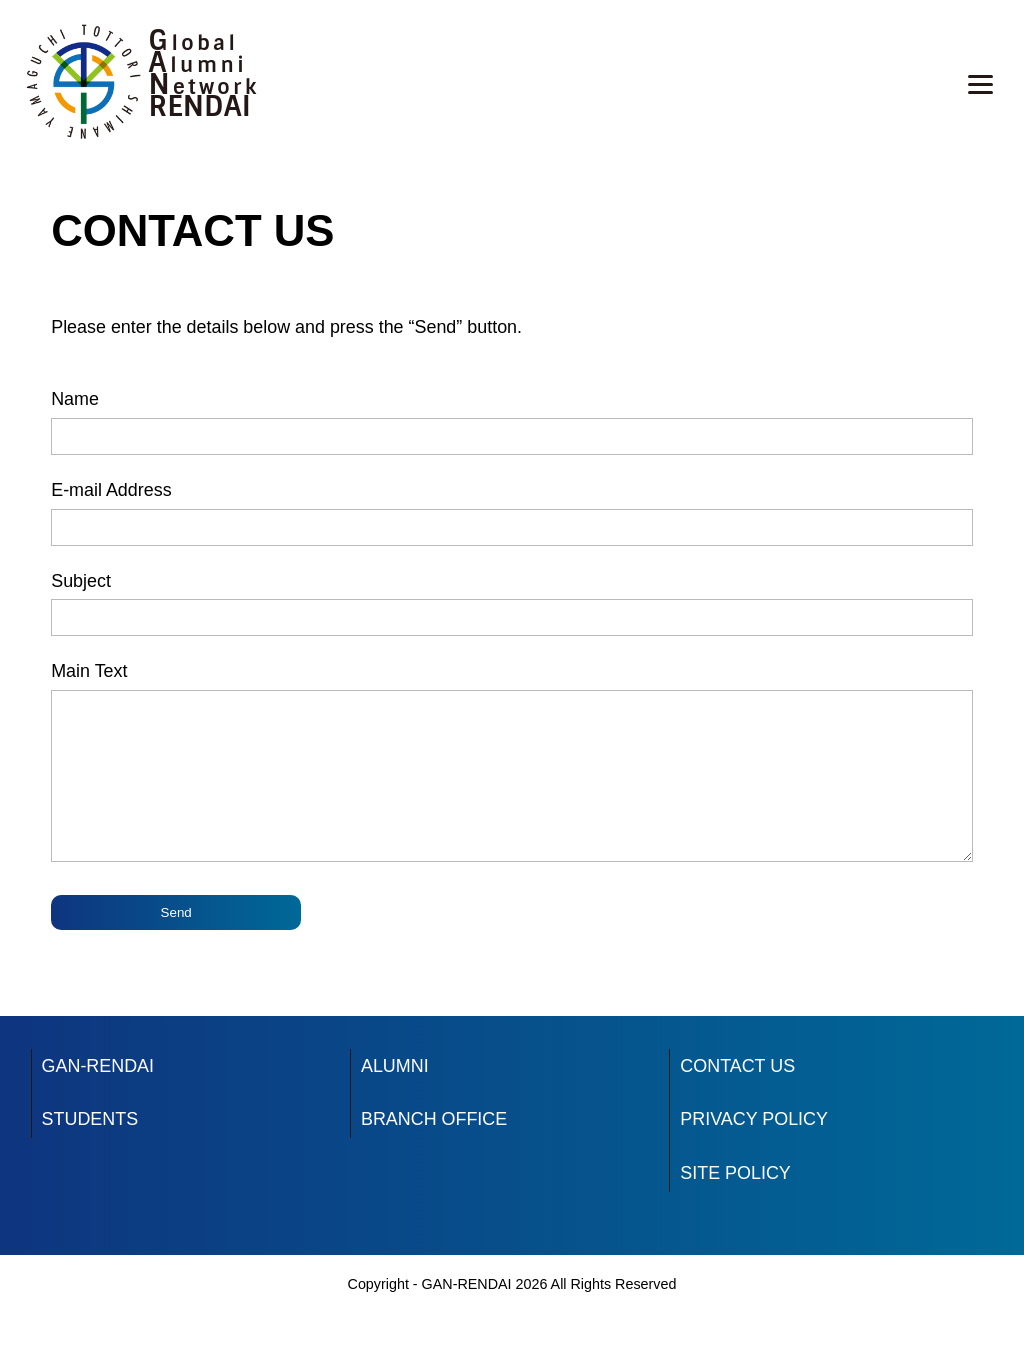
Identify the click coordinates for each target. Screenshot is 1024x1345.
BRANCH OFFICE (434, 1149)
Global (194, 43)
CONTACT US (737, 1096)
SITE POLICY (735, 1203)
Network (204, 87)
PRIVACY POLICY (754, 1149)
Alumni (198, 65)
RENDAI (200, 106)
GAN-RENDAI (98, 1096)
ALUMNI (395, 1096)
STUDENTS (90, 1149)
